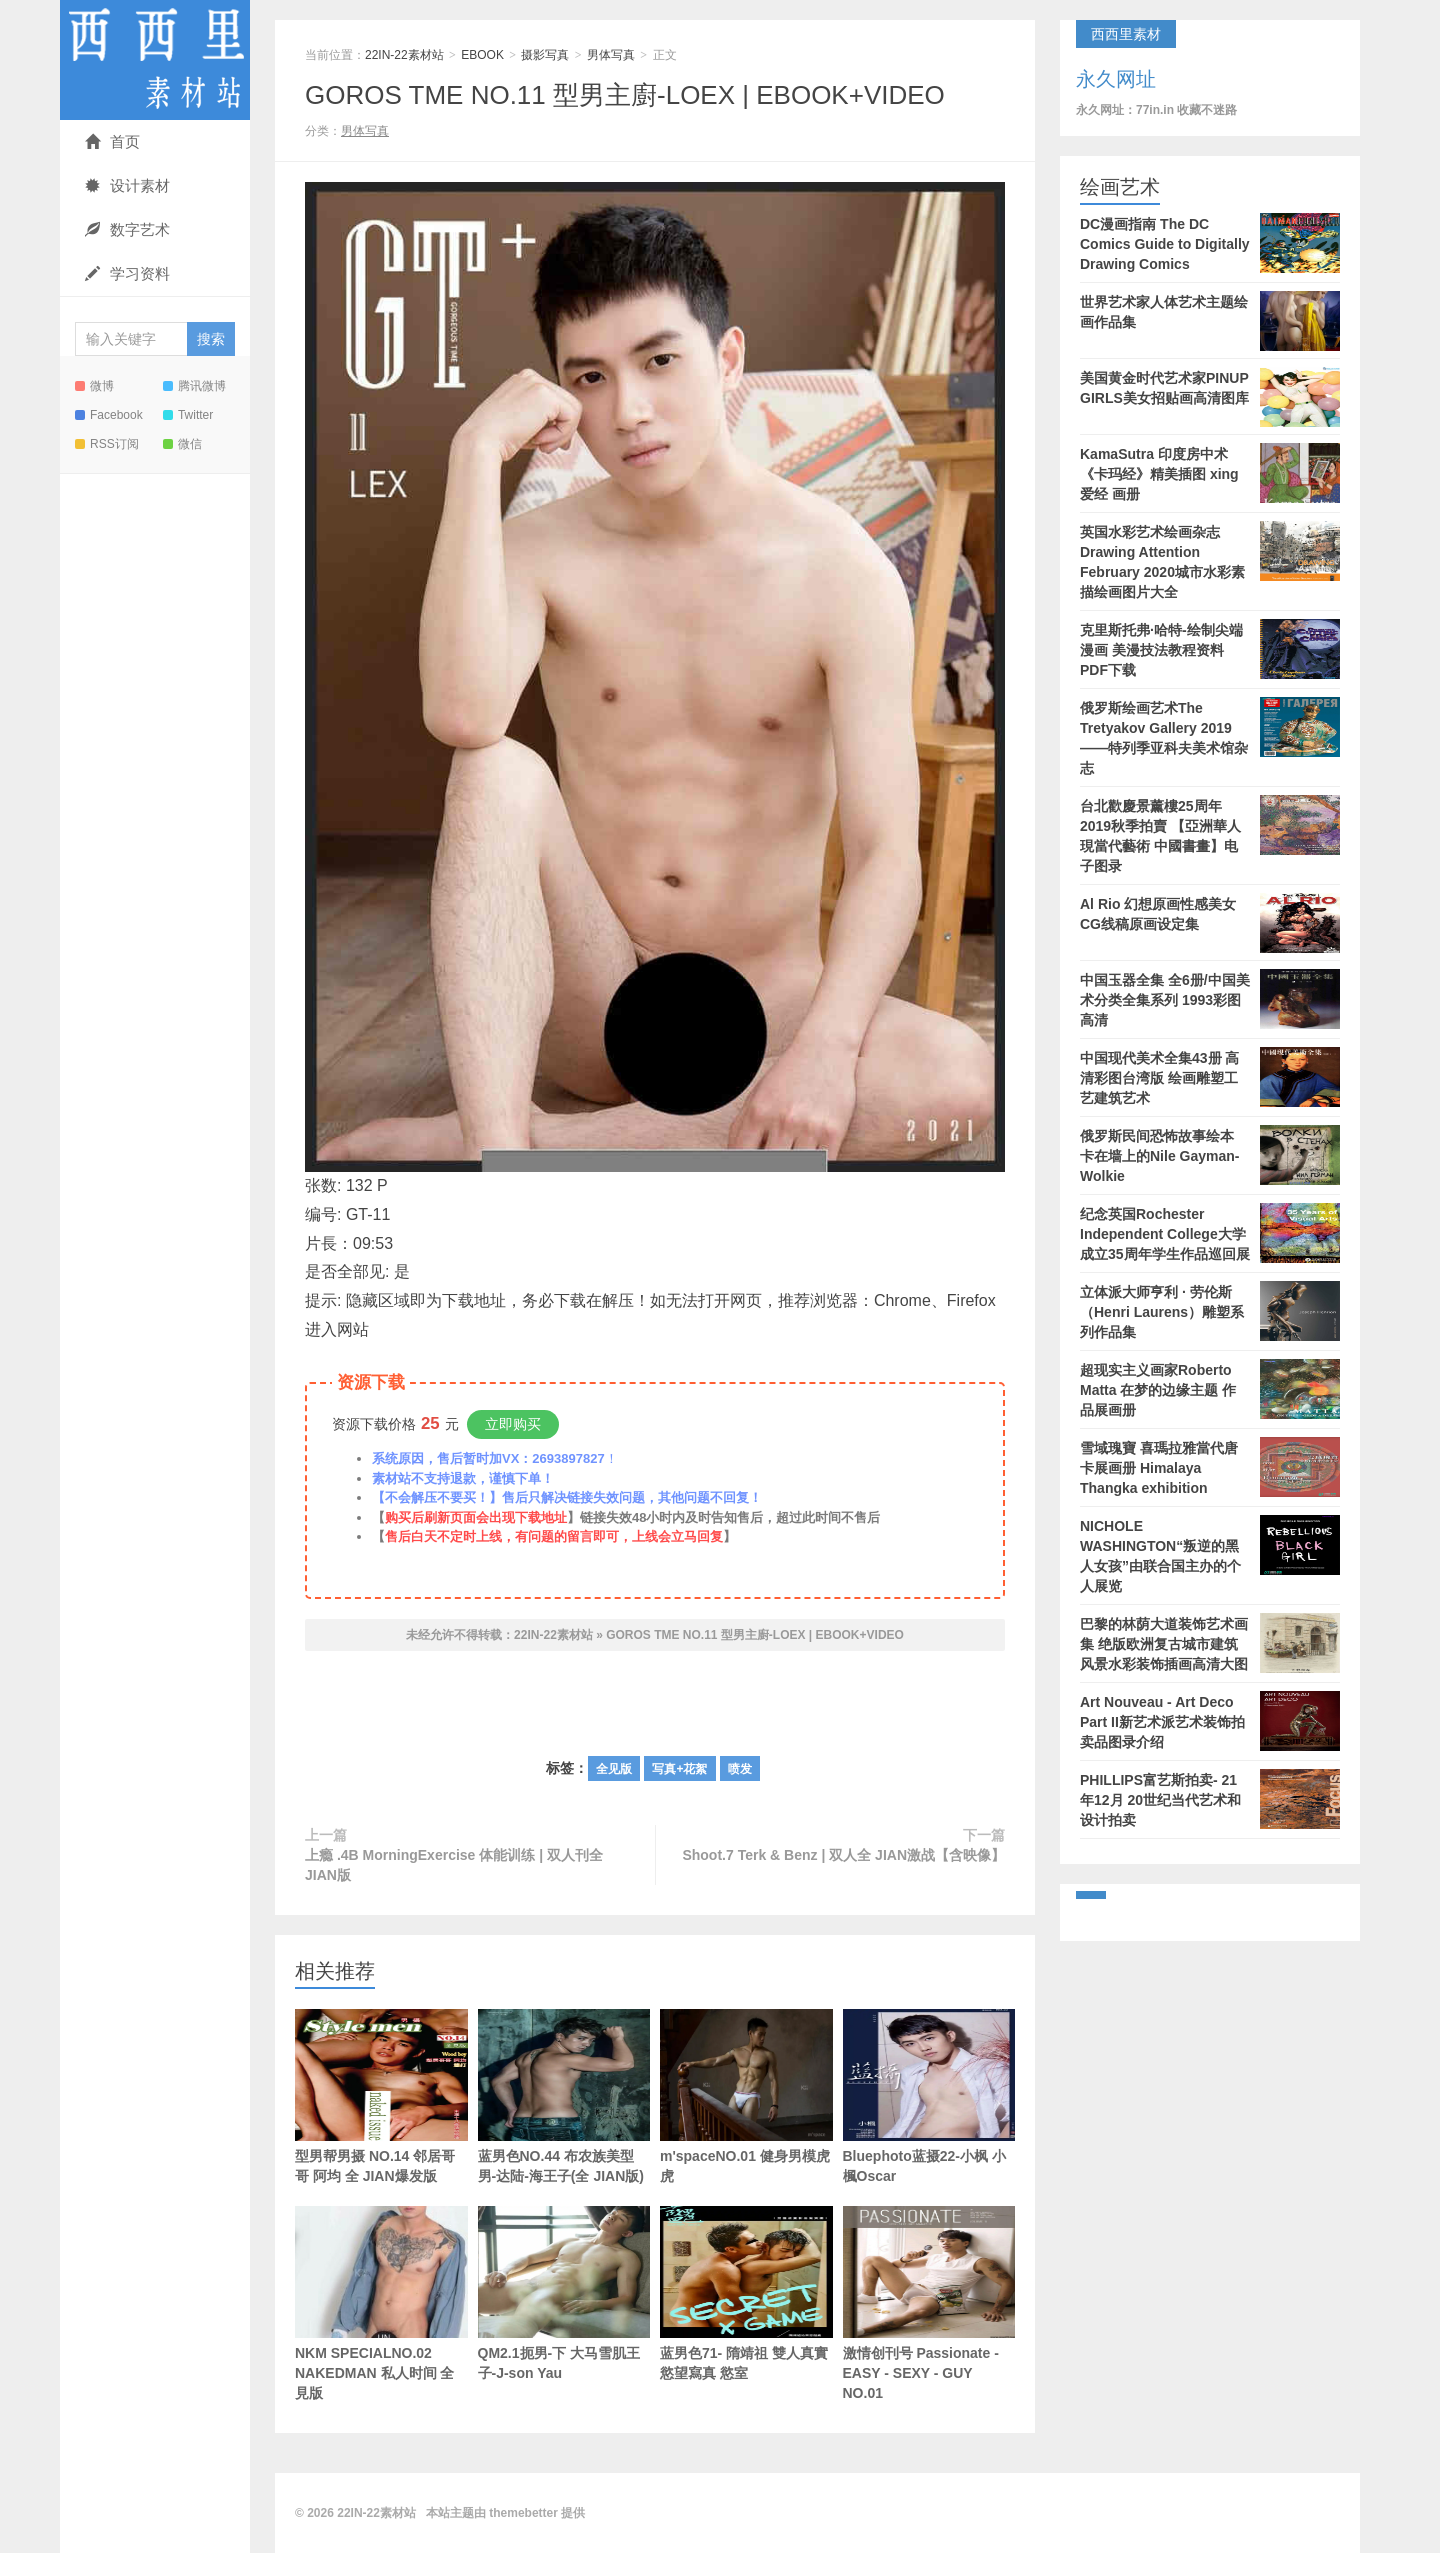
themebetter (523, 2513)
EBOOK (482, 55)
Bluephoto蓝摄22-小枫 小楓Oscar (929, 2096)
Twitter (188, 415)
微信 (182, 444)
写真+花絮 (679, 1769)
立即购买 (513, 1424)
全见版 (614, 1769)
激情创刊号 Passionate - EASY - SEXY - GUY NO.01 (929, 2303)
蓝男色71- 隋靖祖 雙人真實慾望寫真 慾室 (746, 2293)
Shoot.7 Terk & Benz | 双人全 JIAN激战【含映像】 (843, 1855)
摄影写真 (545, 55)
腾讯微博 (194, 386)
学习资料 (127, 273)
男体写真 (611, 55)
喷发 (740, 1769)
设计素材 (127, 185)
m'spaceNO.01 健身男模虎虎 (746, 2096)
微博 (94, 386)
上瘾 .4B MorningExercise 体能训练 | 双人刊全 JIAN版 (454, 1865)
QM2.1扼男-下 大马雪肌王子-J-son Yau (564, 2293)
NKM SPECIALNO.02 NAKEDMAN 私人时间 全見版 (381, 2334)
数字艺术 (127, 229)
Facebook (109, 415)
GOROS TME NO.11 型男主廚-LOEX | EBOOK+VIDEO (625, 95)
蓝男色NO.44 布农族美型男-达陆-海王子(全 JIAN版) (564, 2096)
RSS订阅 (107, 444)
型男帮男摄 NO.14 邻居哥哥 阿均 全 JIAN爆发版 (381, 2096)
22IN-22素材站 (155, 60)
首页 (112, 141)
